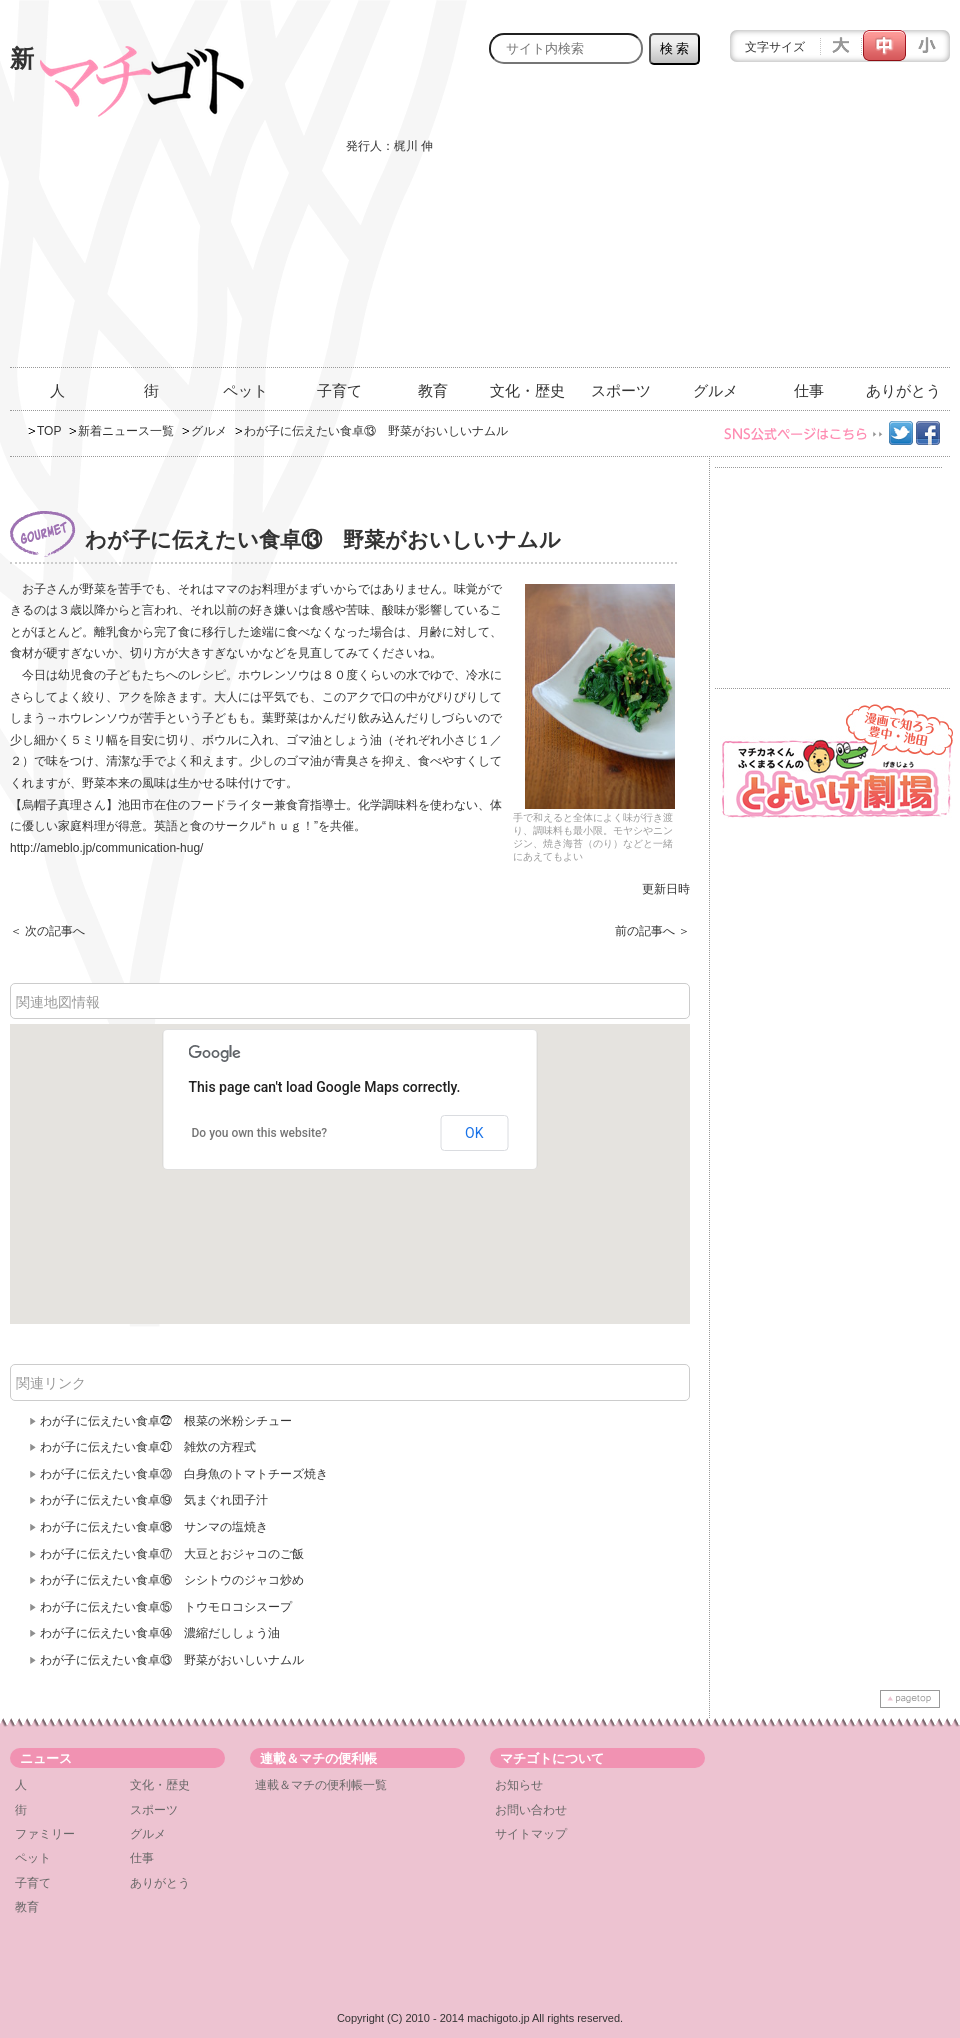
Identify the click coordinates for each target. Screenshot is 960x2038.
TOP (49, 431)
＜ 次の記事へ (47, 931)
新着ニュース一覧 (126, 431)
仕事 (809, 390)
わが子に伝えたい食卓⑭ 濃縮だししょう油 (160, 1633)
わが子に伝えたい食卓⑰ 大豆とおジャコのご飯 (172, 1554)
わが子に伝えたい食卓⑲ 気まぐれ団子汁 (154, 1500)
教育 (433, 390)
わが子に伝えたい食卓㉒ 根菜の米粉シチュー (166, 1421)
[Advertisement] (723, 227)
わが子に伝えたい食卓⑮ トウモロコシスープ (166, 1607)
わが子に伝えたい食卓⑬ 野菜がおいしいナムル (172, 1660)
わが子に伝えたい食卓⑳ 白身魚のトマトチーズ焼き (184, 1474)
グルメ (715, 390)
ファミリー (45, 1834)
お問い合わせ (531, 1810)
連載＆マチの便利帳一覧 (321, 1785)
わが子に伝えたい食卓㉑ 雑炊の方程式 (148, 1447)
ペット (245, 390)
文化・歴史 (527, 390)
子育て (339, 390)
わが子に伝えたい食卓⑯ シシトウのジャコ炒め (172, 1580)
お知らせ (519, 1785)
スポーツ (621, 390)
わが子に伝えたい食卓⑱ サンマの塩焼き (154, 1527)
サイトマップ (531, 1834)
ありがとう (903, 390)
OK (474, 1133)
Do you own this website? (260, 1133)
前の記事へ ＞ (652, 931)
